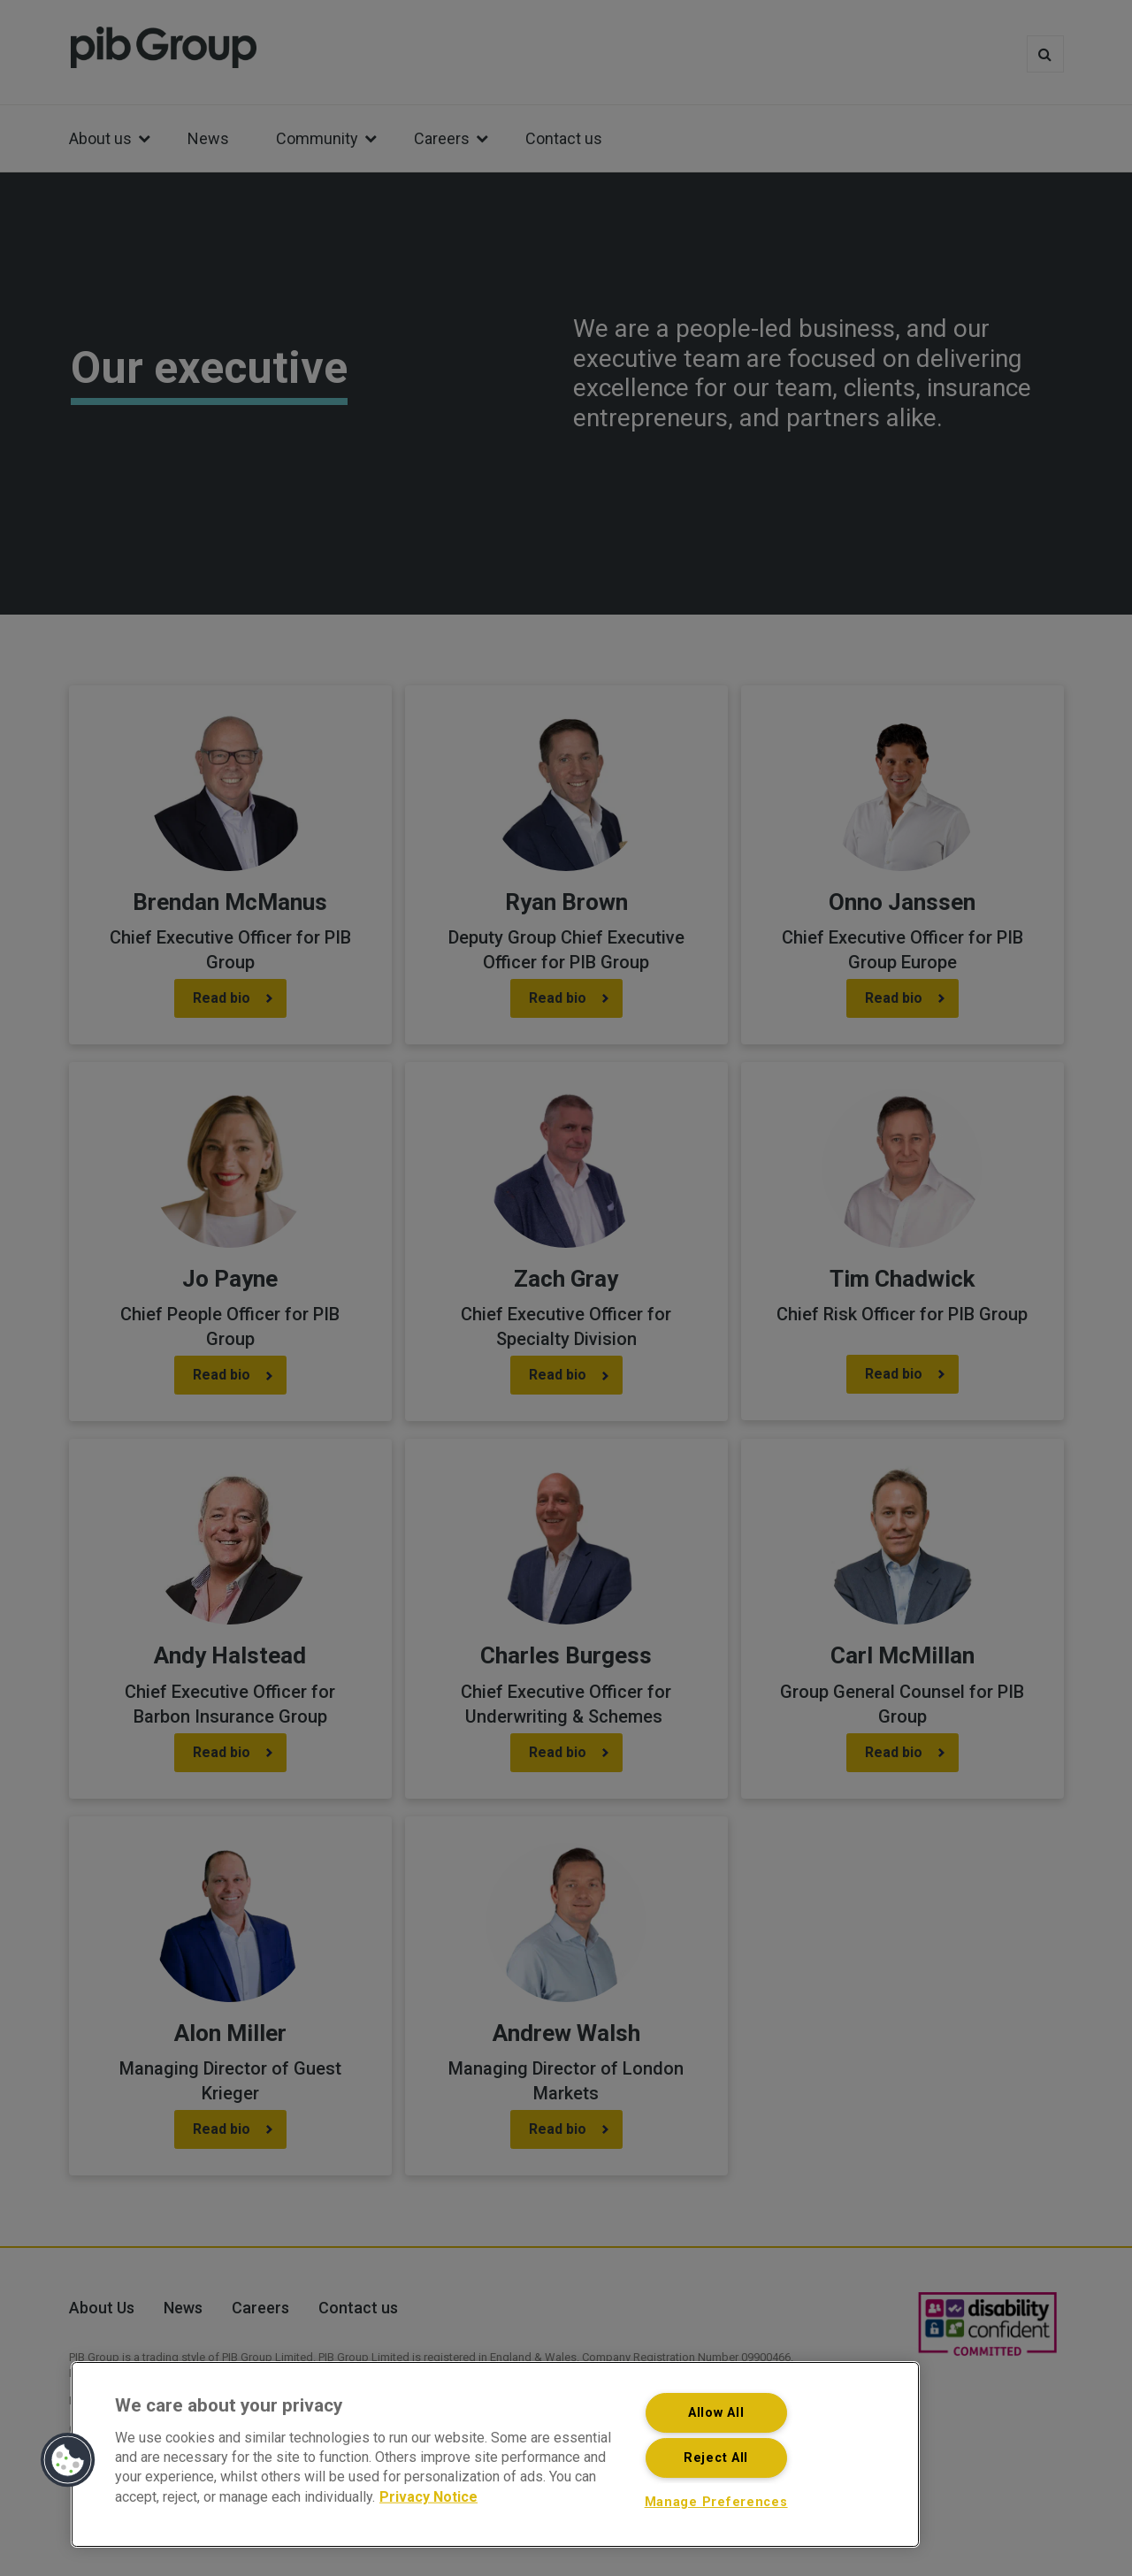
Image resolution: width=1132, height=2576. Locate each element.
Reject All (716, 2457)
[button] (68, 2460)
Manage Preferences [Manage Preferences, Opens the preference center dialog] (716, 2502)
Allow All (716, 2412)
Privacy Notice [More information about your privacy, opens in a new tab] (428, 2496)
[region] (495, 2454)
